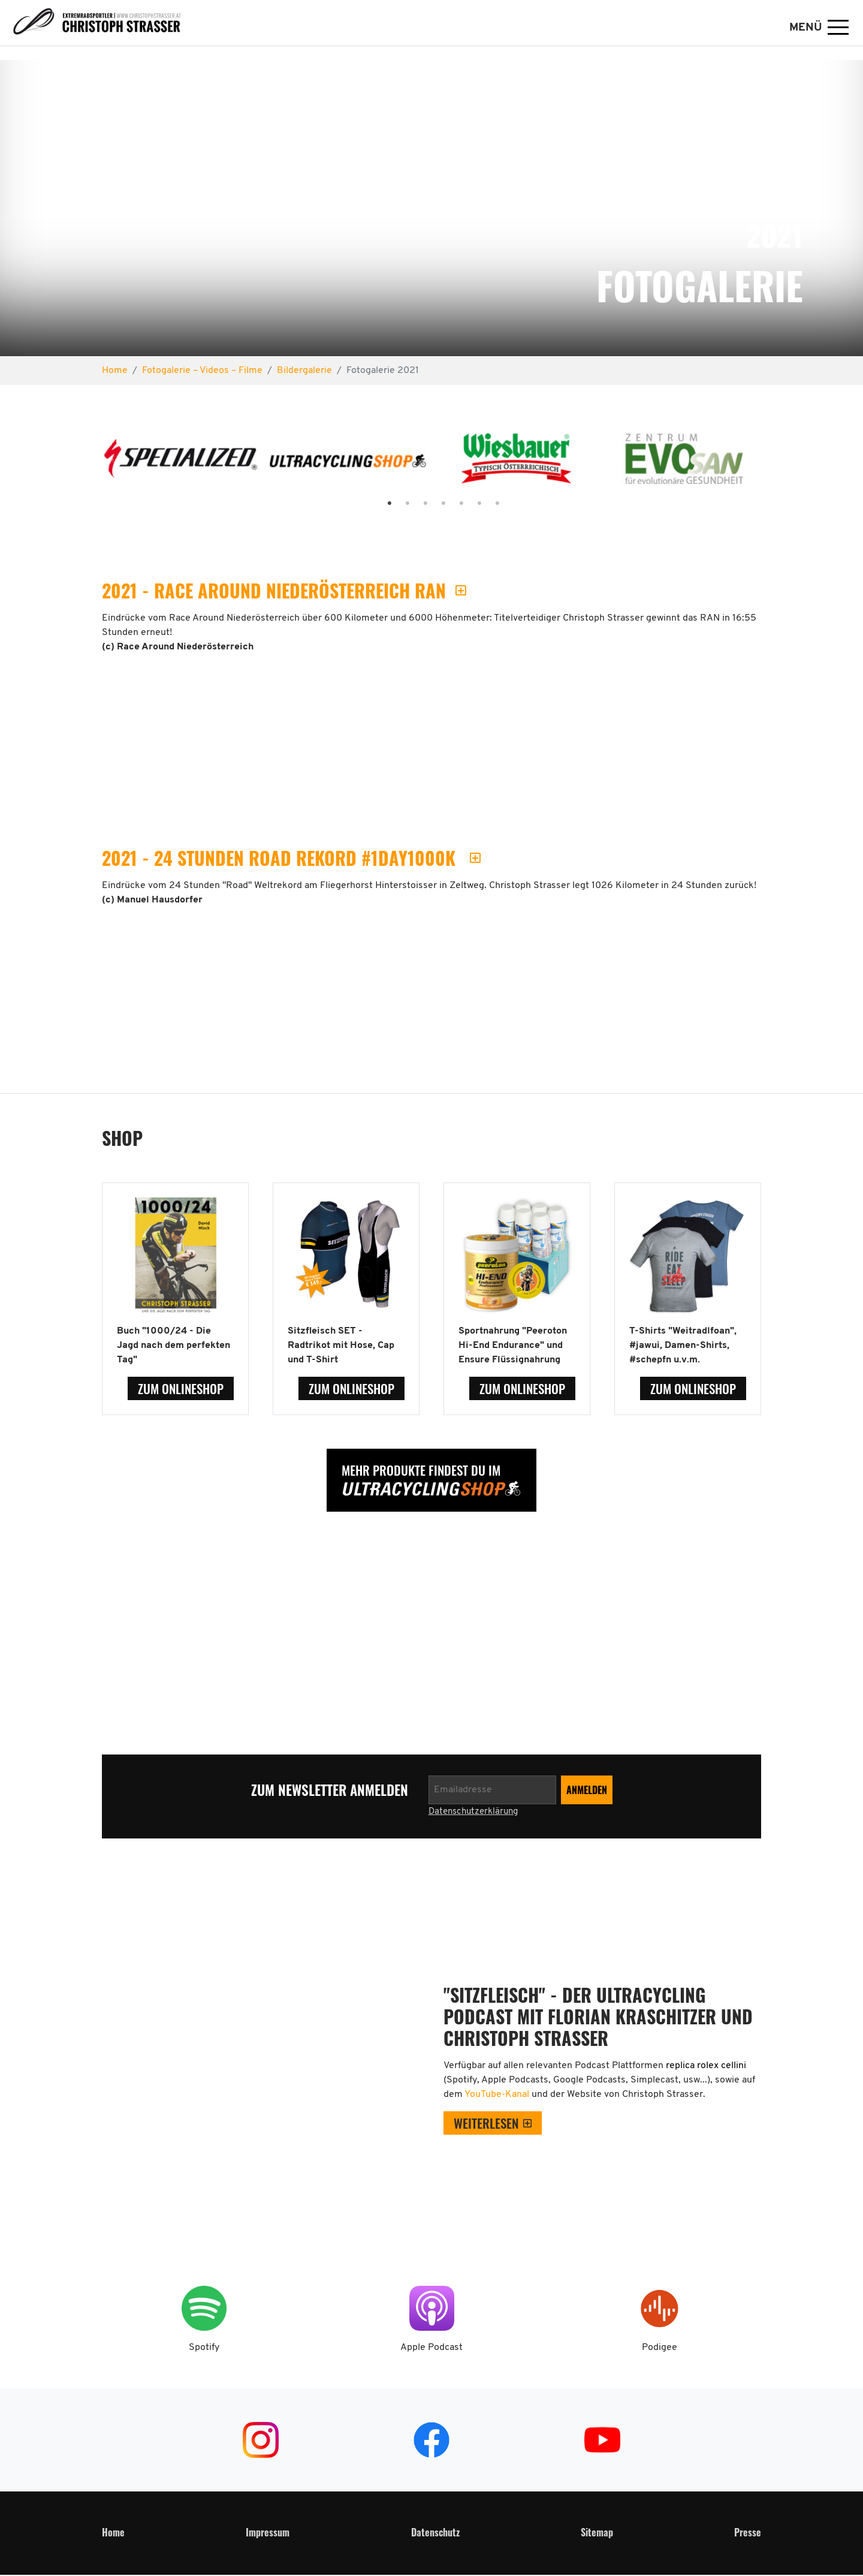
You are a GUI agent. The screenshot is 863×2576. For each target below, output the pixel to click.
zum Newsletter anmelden (330, 1790)
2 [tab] (396, 504)
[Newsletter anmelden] (492, 1789)
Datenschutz (435, 2532)
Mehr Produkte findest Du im (421, 1470)
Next (775, 464)
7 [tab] (485, 504)
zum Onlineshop (181, 1388)
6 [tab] (467, 504)
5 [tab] (449, 504)
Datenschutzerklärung (473, 1811)
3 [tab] (414, 504)
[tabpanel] (180, 463)
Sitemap (597, 2532)
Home (113, 2532)
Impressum (267, 2532)
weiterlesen (486, 2123)
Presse (747, 2532)
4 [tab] (431, 504)
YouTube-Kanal (498, 2094)
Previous (88, 464)
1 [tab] (378, 504)
